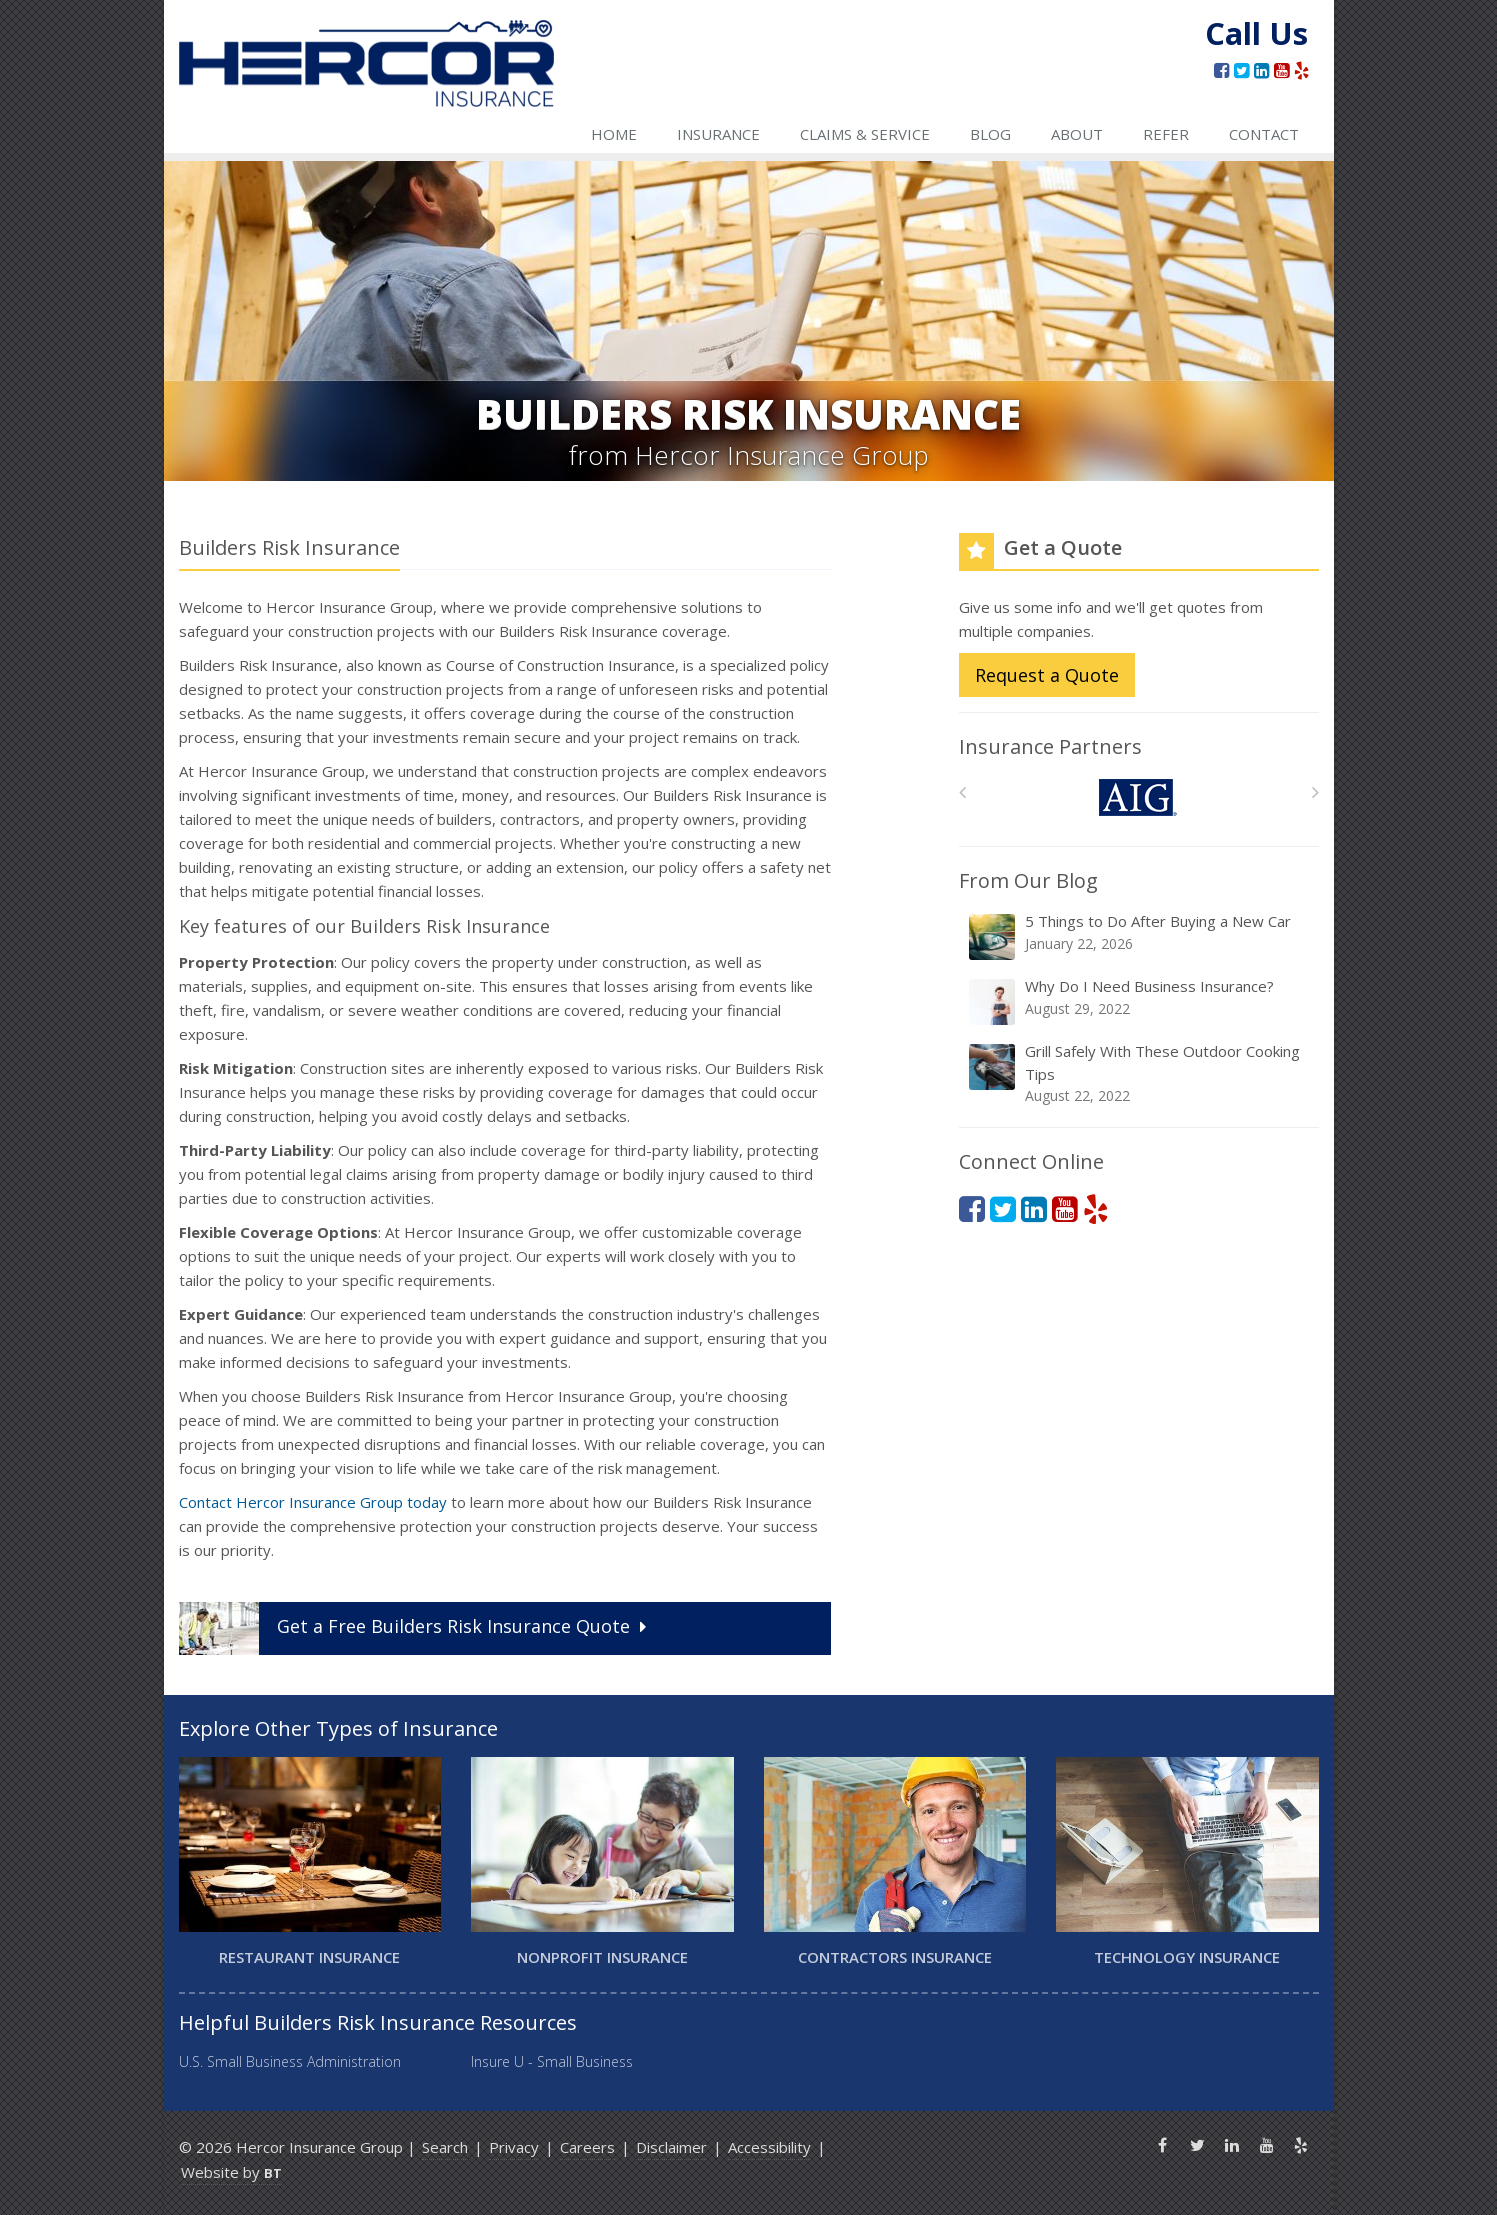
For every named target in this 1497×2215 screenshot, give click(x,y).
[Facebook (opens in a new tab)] (1221, 70)
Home (614, 134)
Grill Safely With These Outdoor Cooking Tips (1140, 1073)
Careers (587, 2147)
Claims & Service (865, 134)
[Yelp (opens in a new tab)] (1301, 70)
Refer (1166, 134)
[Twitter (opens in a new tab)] (1241, 70)
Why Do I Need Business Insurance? (1140, 1001)
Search (445, 2147)
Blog (990, 134)
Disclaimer (671, 2147)
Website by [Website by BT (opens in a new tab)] (231, 2172)
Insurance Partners (1050, 746)
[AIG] (1138, 797)
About (1077, 134)
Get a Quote (415, 1628)
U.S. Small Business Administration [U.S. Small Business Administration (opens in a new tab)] (290, 2061)
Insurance (718, 134)
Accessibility (769, 2147)
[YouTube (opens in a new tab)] (1281, 70)
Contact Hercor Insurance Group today (313, 1502)
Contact (1264, 134)
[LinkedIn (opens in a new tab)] (1261, 70)
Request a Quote (1047, 675)
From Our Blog (1028, 880)
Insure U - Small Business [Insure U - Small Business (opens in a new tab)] (552, 2061)
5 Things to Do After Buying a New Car (1140, 936)
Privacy (514, 2147)
